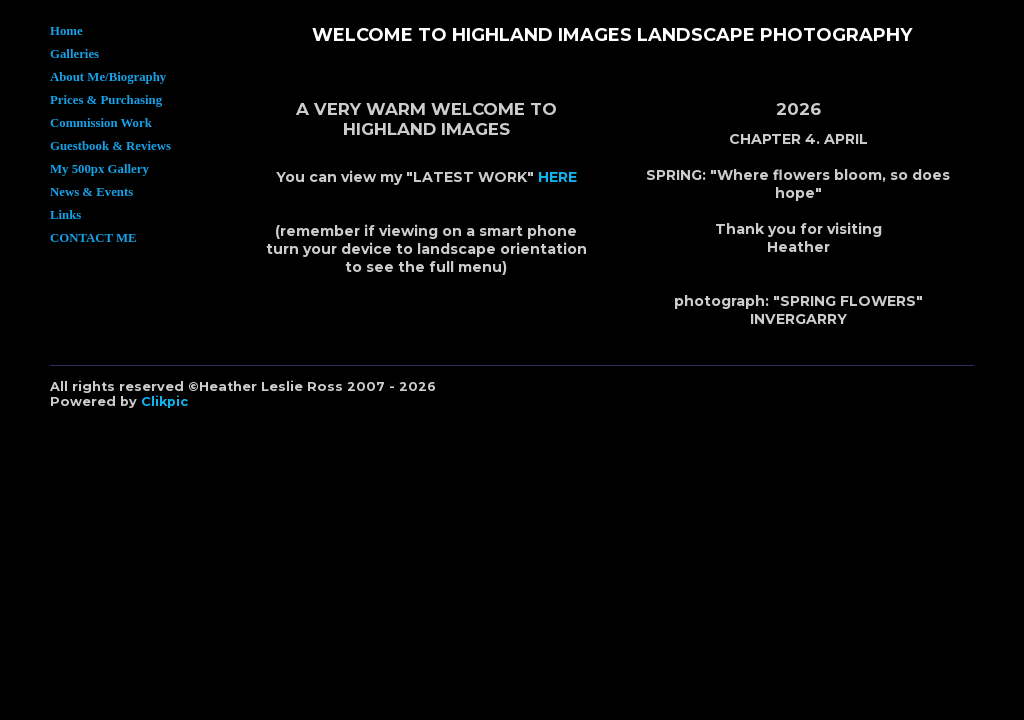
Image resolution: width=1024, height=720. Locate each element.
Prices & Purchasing (106, 100)
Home (66, 31)
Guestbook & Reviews (110, 146)
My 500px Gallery (99, 169)
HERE (557, 177)
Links (65, 215)
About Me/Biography (108, 77)
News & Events (91, 192)
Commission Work (101, 123)
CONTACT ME (93, 238)
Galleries (74, 54)
